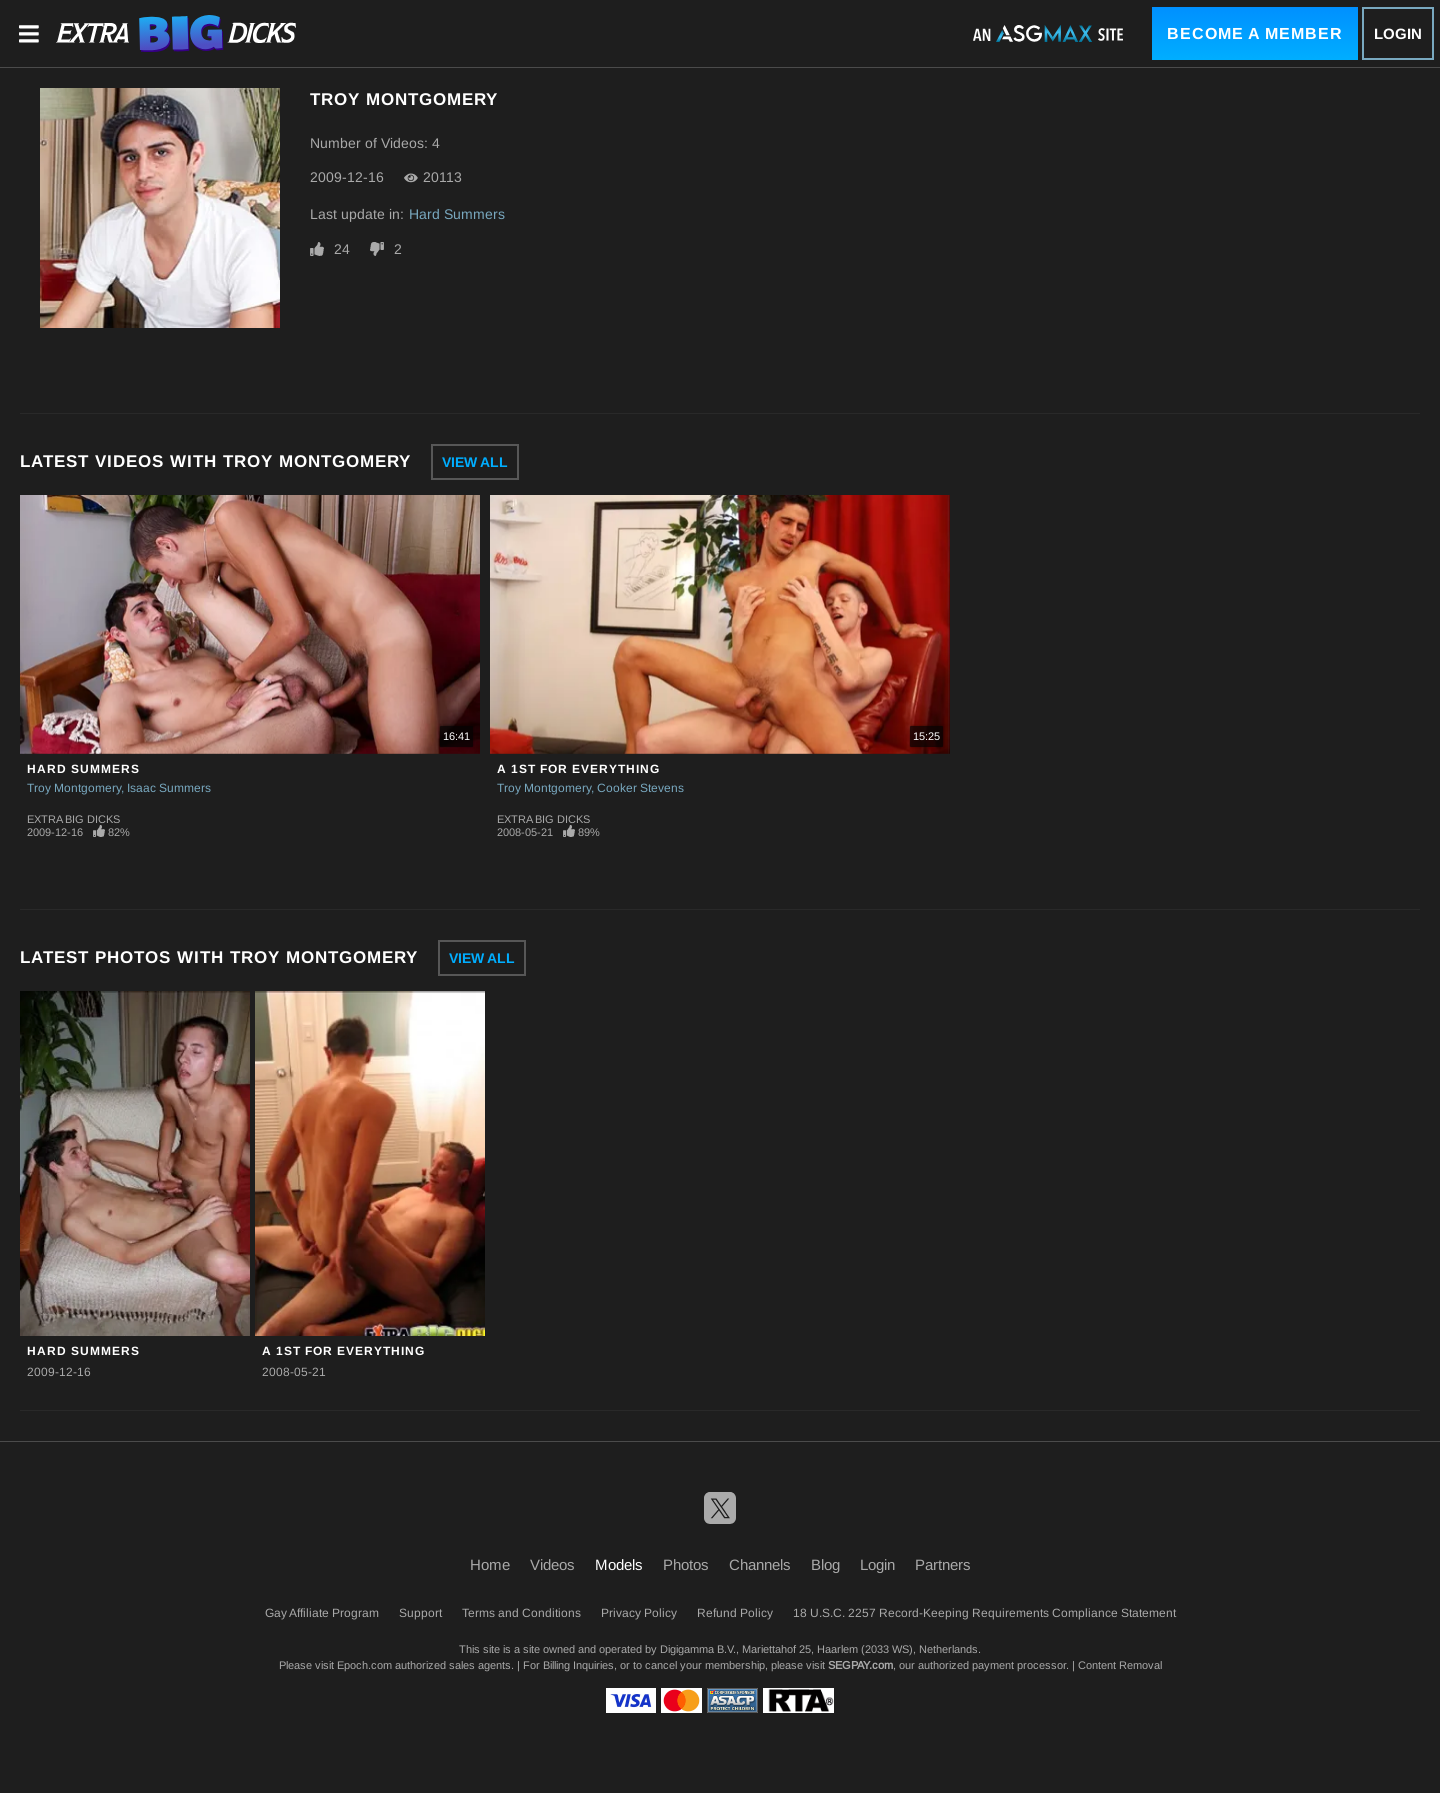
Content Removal (1120, 1665)
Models (619, 1564)
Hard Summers (457, 214)
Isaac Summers (169, 788)
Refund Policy (735, 1613)
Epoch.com (364, 1665)
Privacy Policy (639, 1613)
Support (420, 1613)
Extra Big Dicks (73, 819)
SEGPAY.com (860, 1665)
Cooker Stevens (640, 788)
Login (1398, 33)
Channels (760, 1564)
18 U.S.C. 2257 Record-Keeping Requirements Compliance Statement (984, 1613)
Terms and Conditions (521, 1613)
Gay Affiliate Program (322, 1613)
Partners (943, 1564)
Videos (552, 1564)
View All (475, 462)
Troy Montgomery (74, 788)
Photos (686, 1564)
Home (490, 1564)
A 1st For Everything (578, 769)
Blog (825, 1564)
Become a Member (1255, 33)
